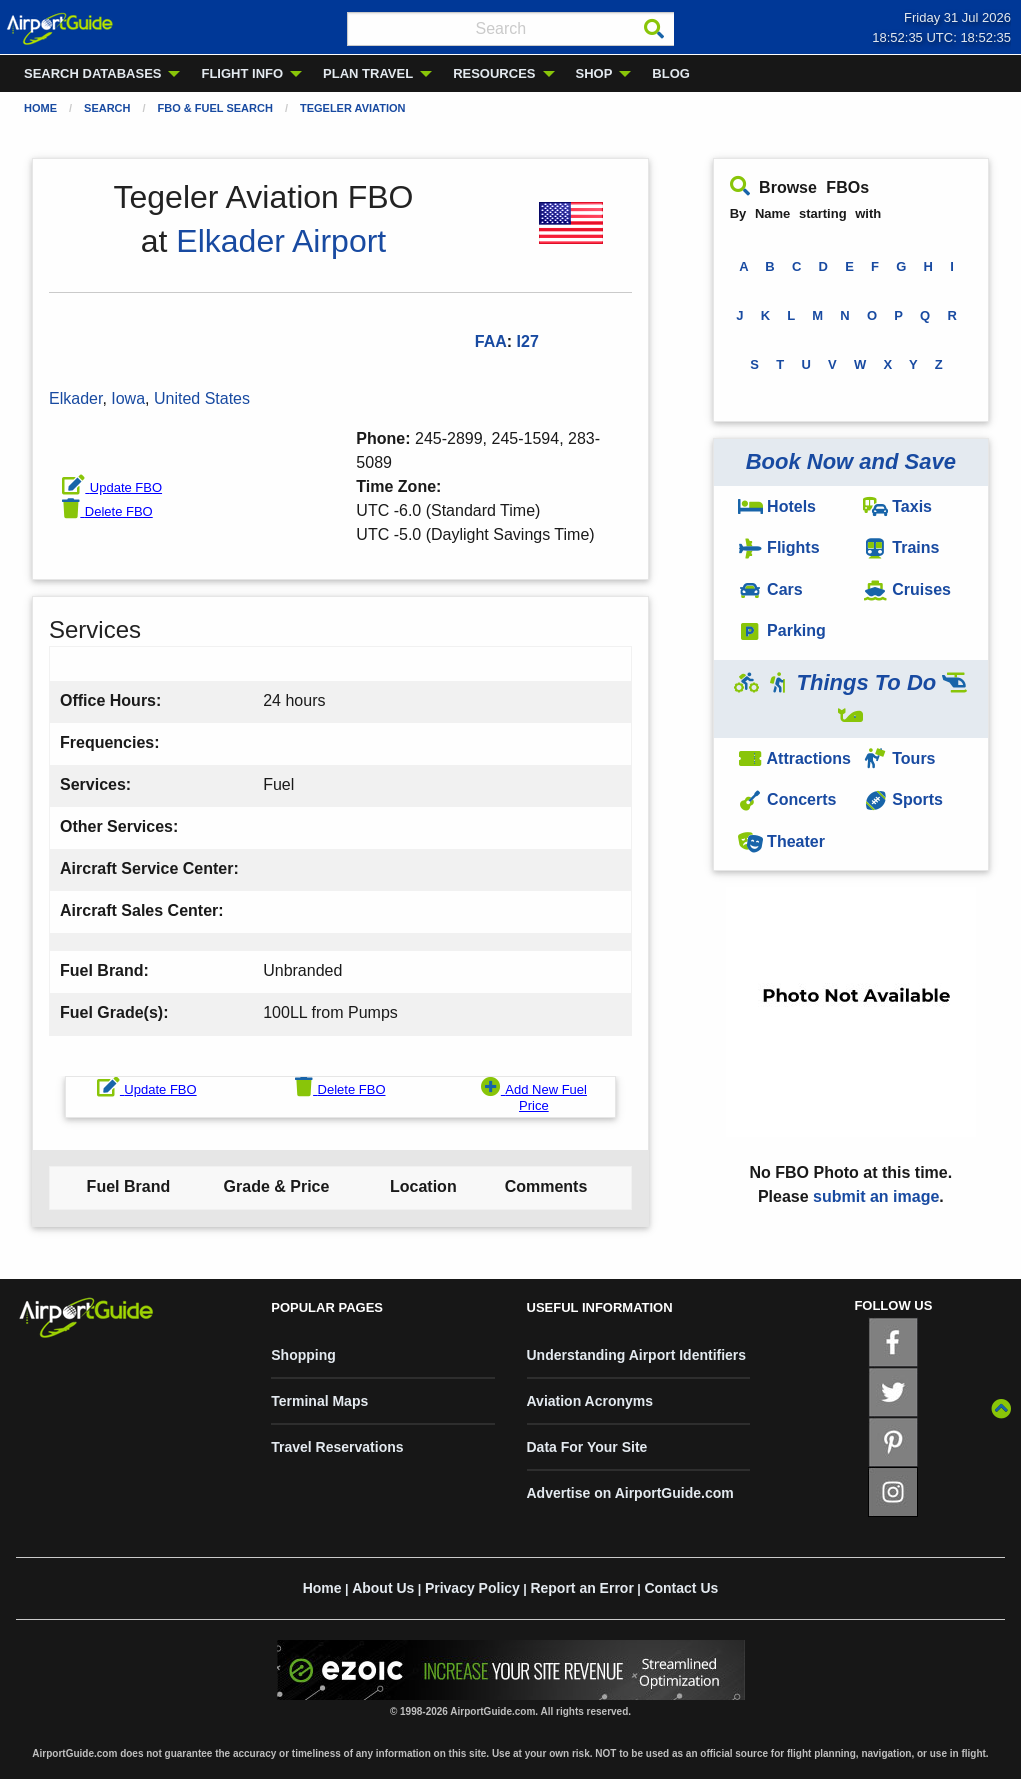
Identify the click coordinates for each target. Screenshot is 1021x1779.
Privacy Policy (472, 1588)
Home (40, 108)
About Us (383, 1588)
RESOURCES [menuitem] (494, 73)
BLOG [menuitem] (671, 73)
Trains (901, 547)
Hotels (777, 506)
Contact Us (681, 1588)
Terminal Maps (319, 1401)
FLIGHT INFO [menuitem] (242, 73)
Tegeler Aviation (353, 108)
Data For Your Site (587, 1447)
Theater (781, 841)
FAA (491, 341)
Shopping (303, 1355)
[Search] (654, 29)
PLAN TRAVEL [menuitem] (368, 73)
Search (107, 108)
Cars (770, 589)
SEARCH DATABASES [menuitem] (92, 73)
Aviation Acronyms (590, 1401)
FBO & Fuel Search (215, 108)
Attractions (794, 758)
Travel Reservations (337, 1447)
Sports (903, 799)
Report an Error (581, 1588)
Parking (782, 630)
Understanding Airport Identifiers (637, 1355)
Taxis (897, 506)
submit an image (876, 1196)
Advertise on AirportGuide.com (630, 1493)
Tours (899, 758)
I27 (528, 341)
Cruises (907, 589)
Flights (779, 547)
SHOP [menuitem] (594, 73)
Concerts (787, 799)
